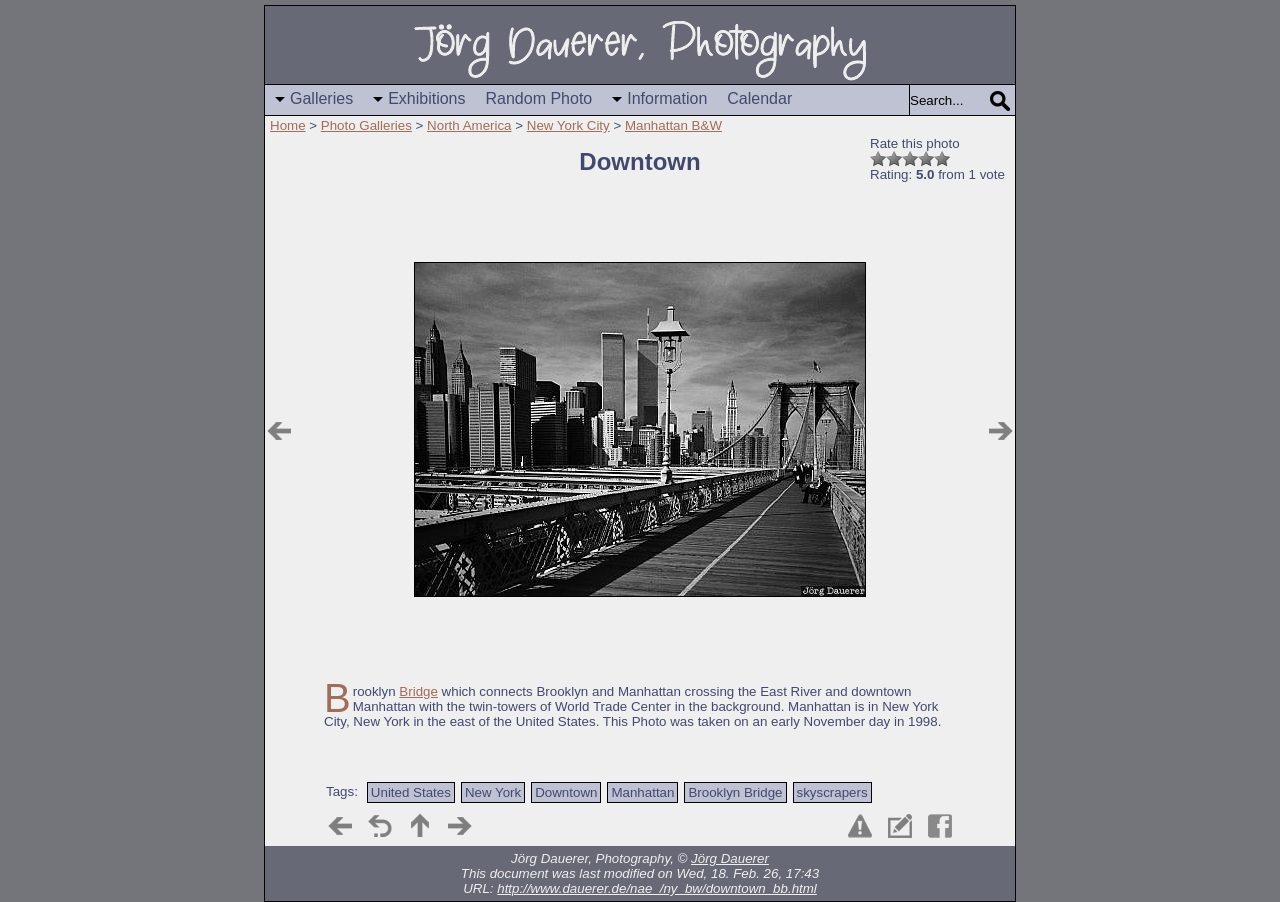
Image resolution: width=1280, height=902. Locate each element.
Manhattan (642, 792)
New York (493, 792)
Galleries (321, 98)
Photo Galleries (366, 125)
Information (667, 98)
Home (288, 125)
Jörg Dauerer (730, 858)
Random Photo (539, 98)
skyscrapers (832, 792)
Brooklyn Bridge (735, 792)
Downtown (566, 792)
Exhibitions (426, 98)
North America (469, 125)
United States (411, 792)
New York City (568, 125)
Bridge (418, 691)
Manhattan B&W (673, 125)
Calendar (759, 98)
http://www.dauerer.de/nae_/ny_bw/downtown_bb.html (657, 888)
